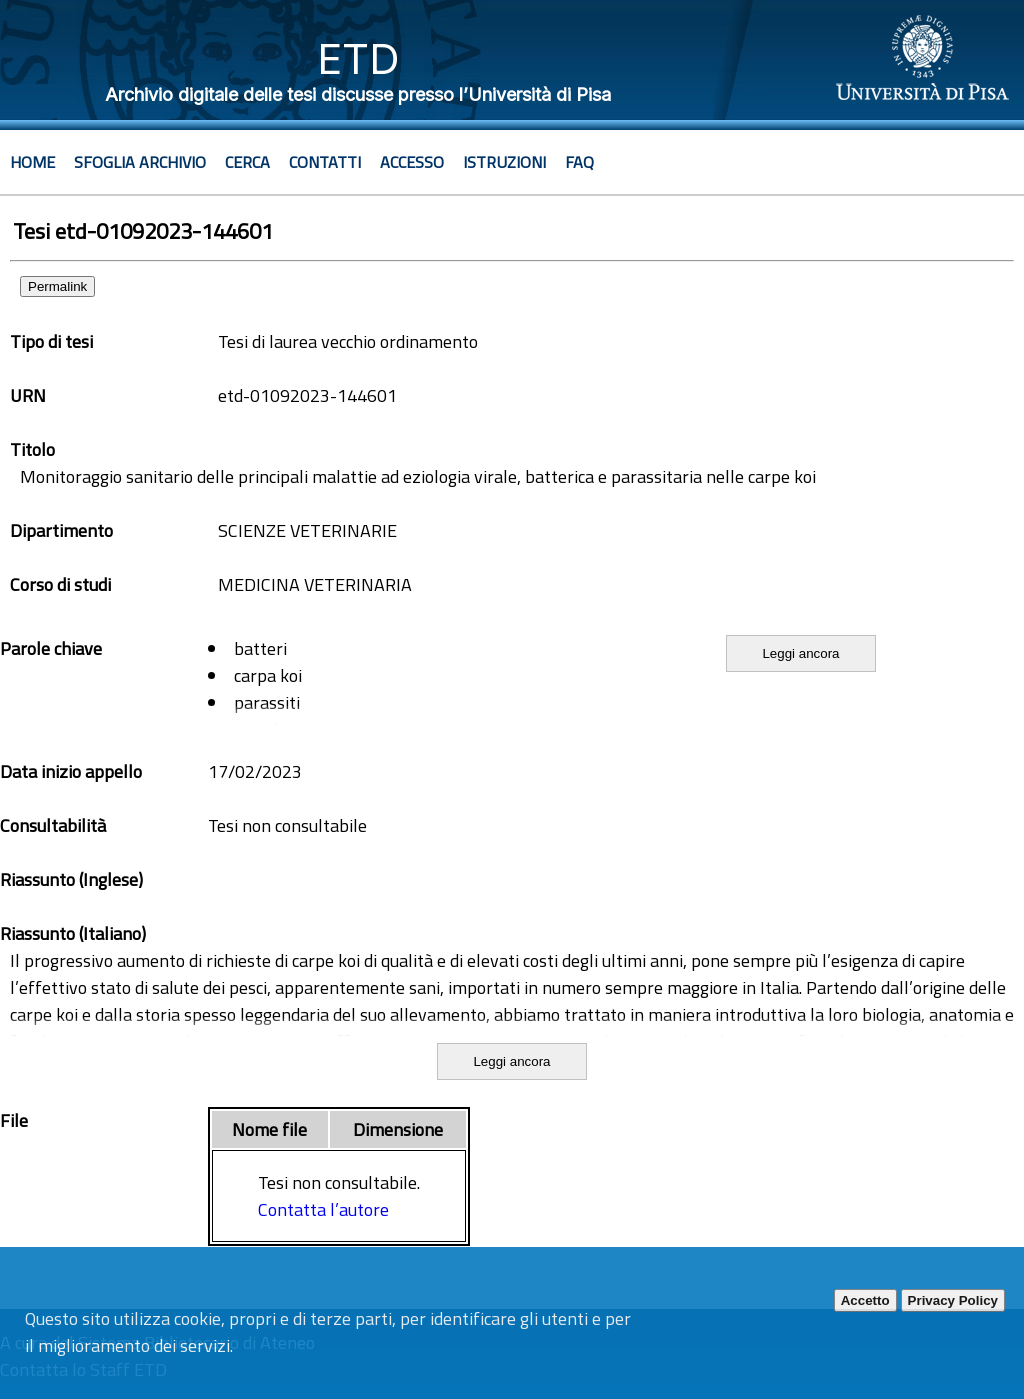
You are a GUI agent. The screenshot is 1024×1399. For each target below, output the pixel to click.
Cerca (247, 162)
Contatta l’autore (323, 1209)
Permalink (57, 286)
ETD (358, 58)
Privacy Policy (953, 1300)
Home (32, 162)
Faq (579, 162)
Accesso (412, 162)
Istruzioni (504, 162)
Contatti (325, 162)
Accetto (865, 1300)
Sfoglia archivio (140, 162)
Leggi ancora (800, 653)
